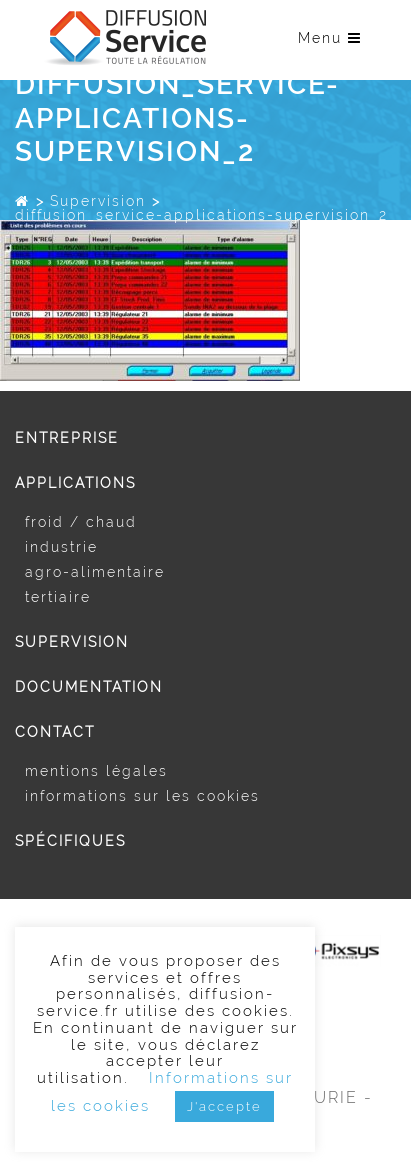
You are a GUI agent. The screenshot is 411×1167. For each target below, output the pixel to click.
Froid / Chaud (81, 522)
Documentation (89, 687)
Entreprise (67, 438)
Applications (75, 483)
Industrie (61, 547)
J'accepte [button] (224, 1106)
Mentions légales (96, 771)
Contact (55, 732)
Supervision (98, 201)
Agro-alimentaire (95, 572)
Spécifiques (70, 841)
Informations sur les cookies (142, 796)
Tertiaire (58, 597)
